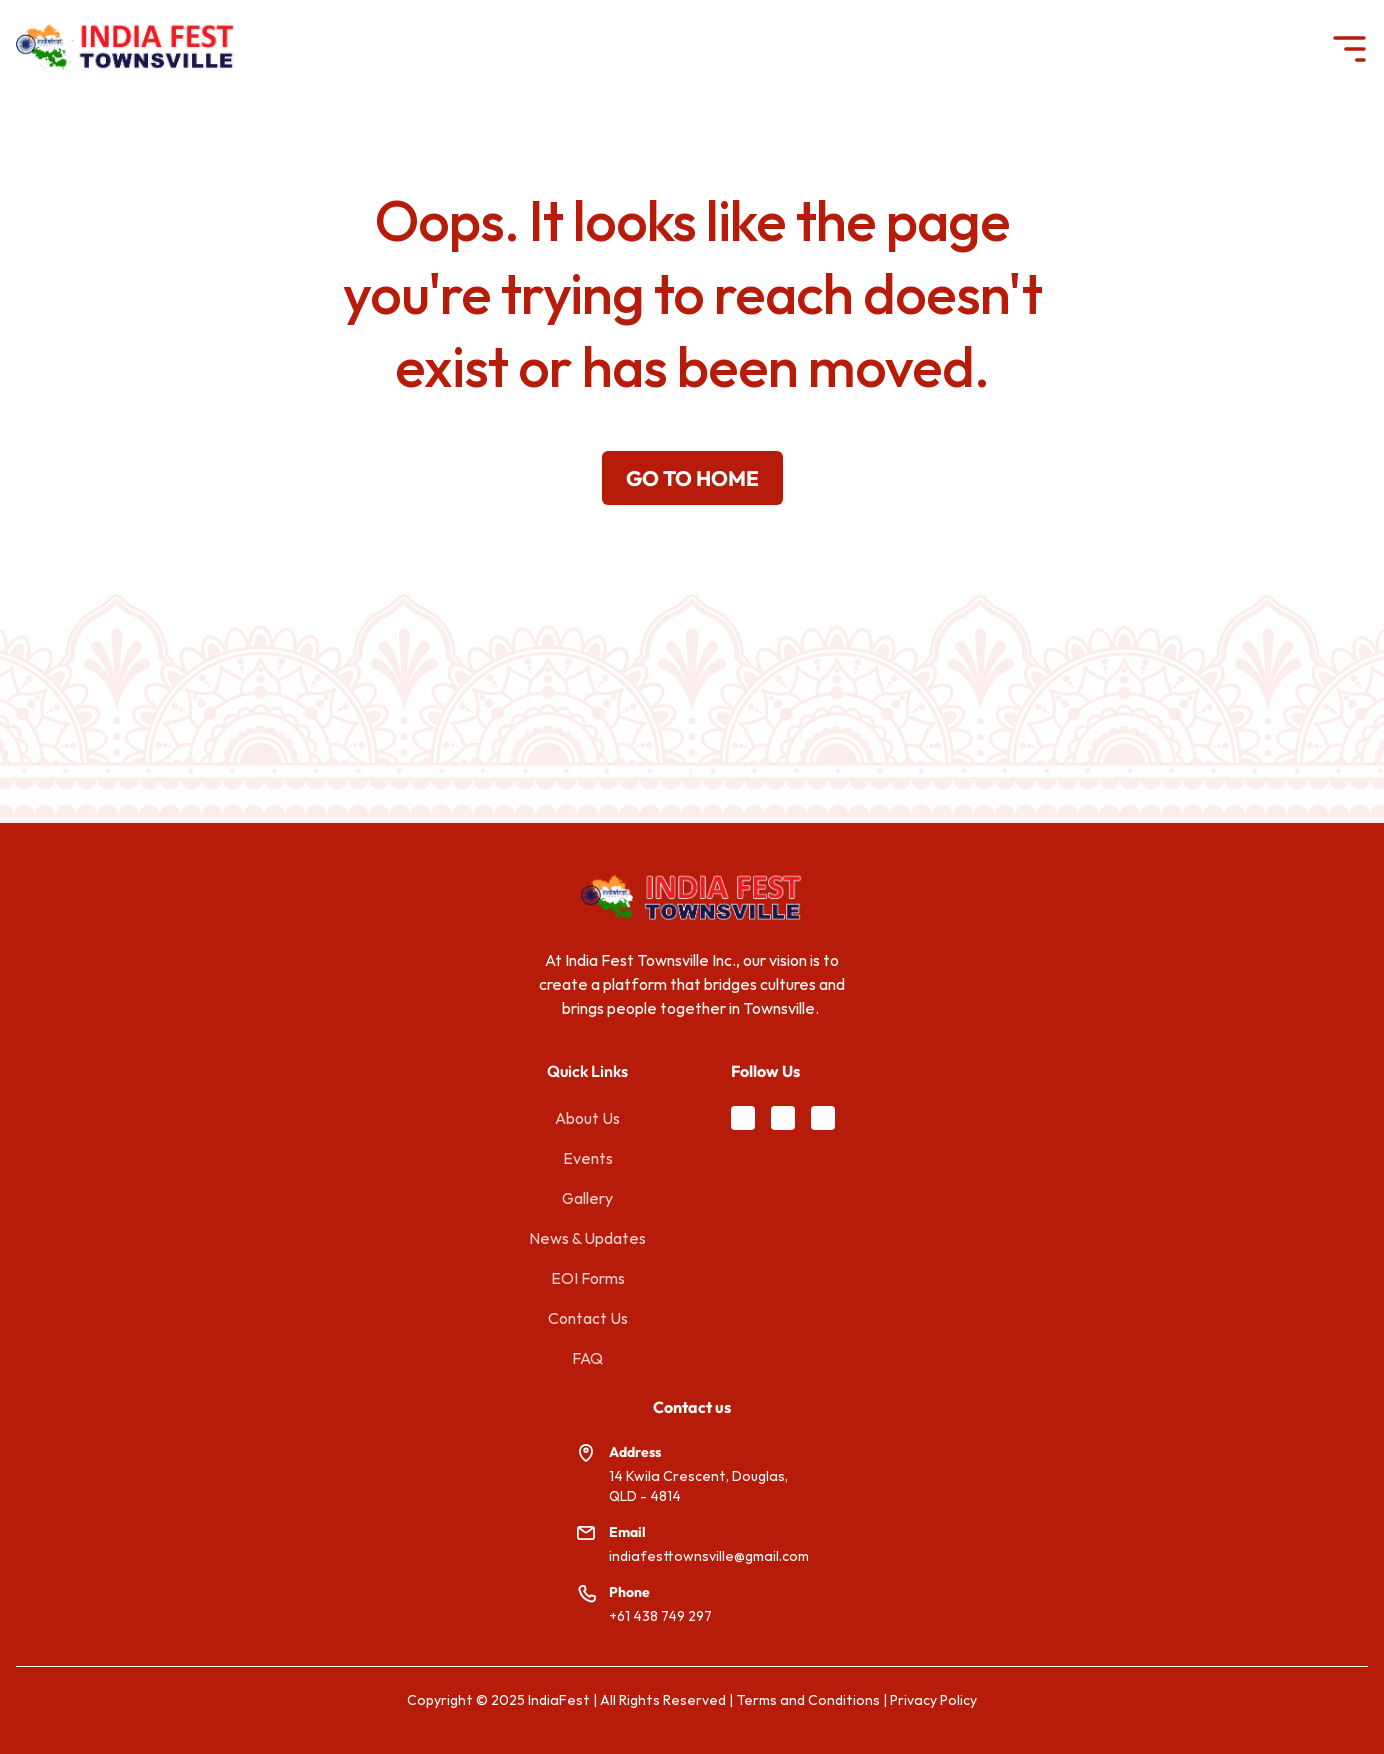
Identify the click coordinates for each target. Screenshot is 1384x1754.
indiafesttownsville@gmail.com (709, 1556)
